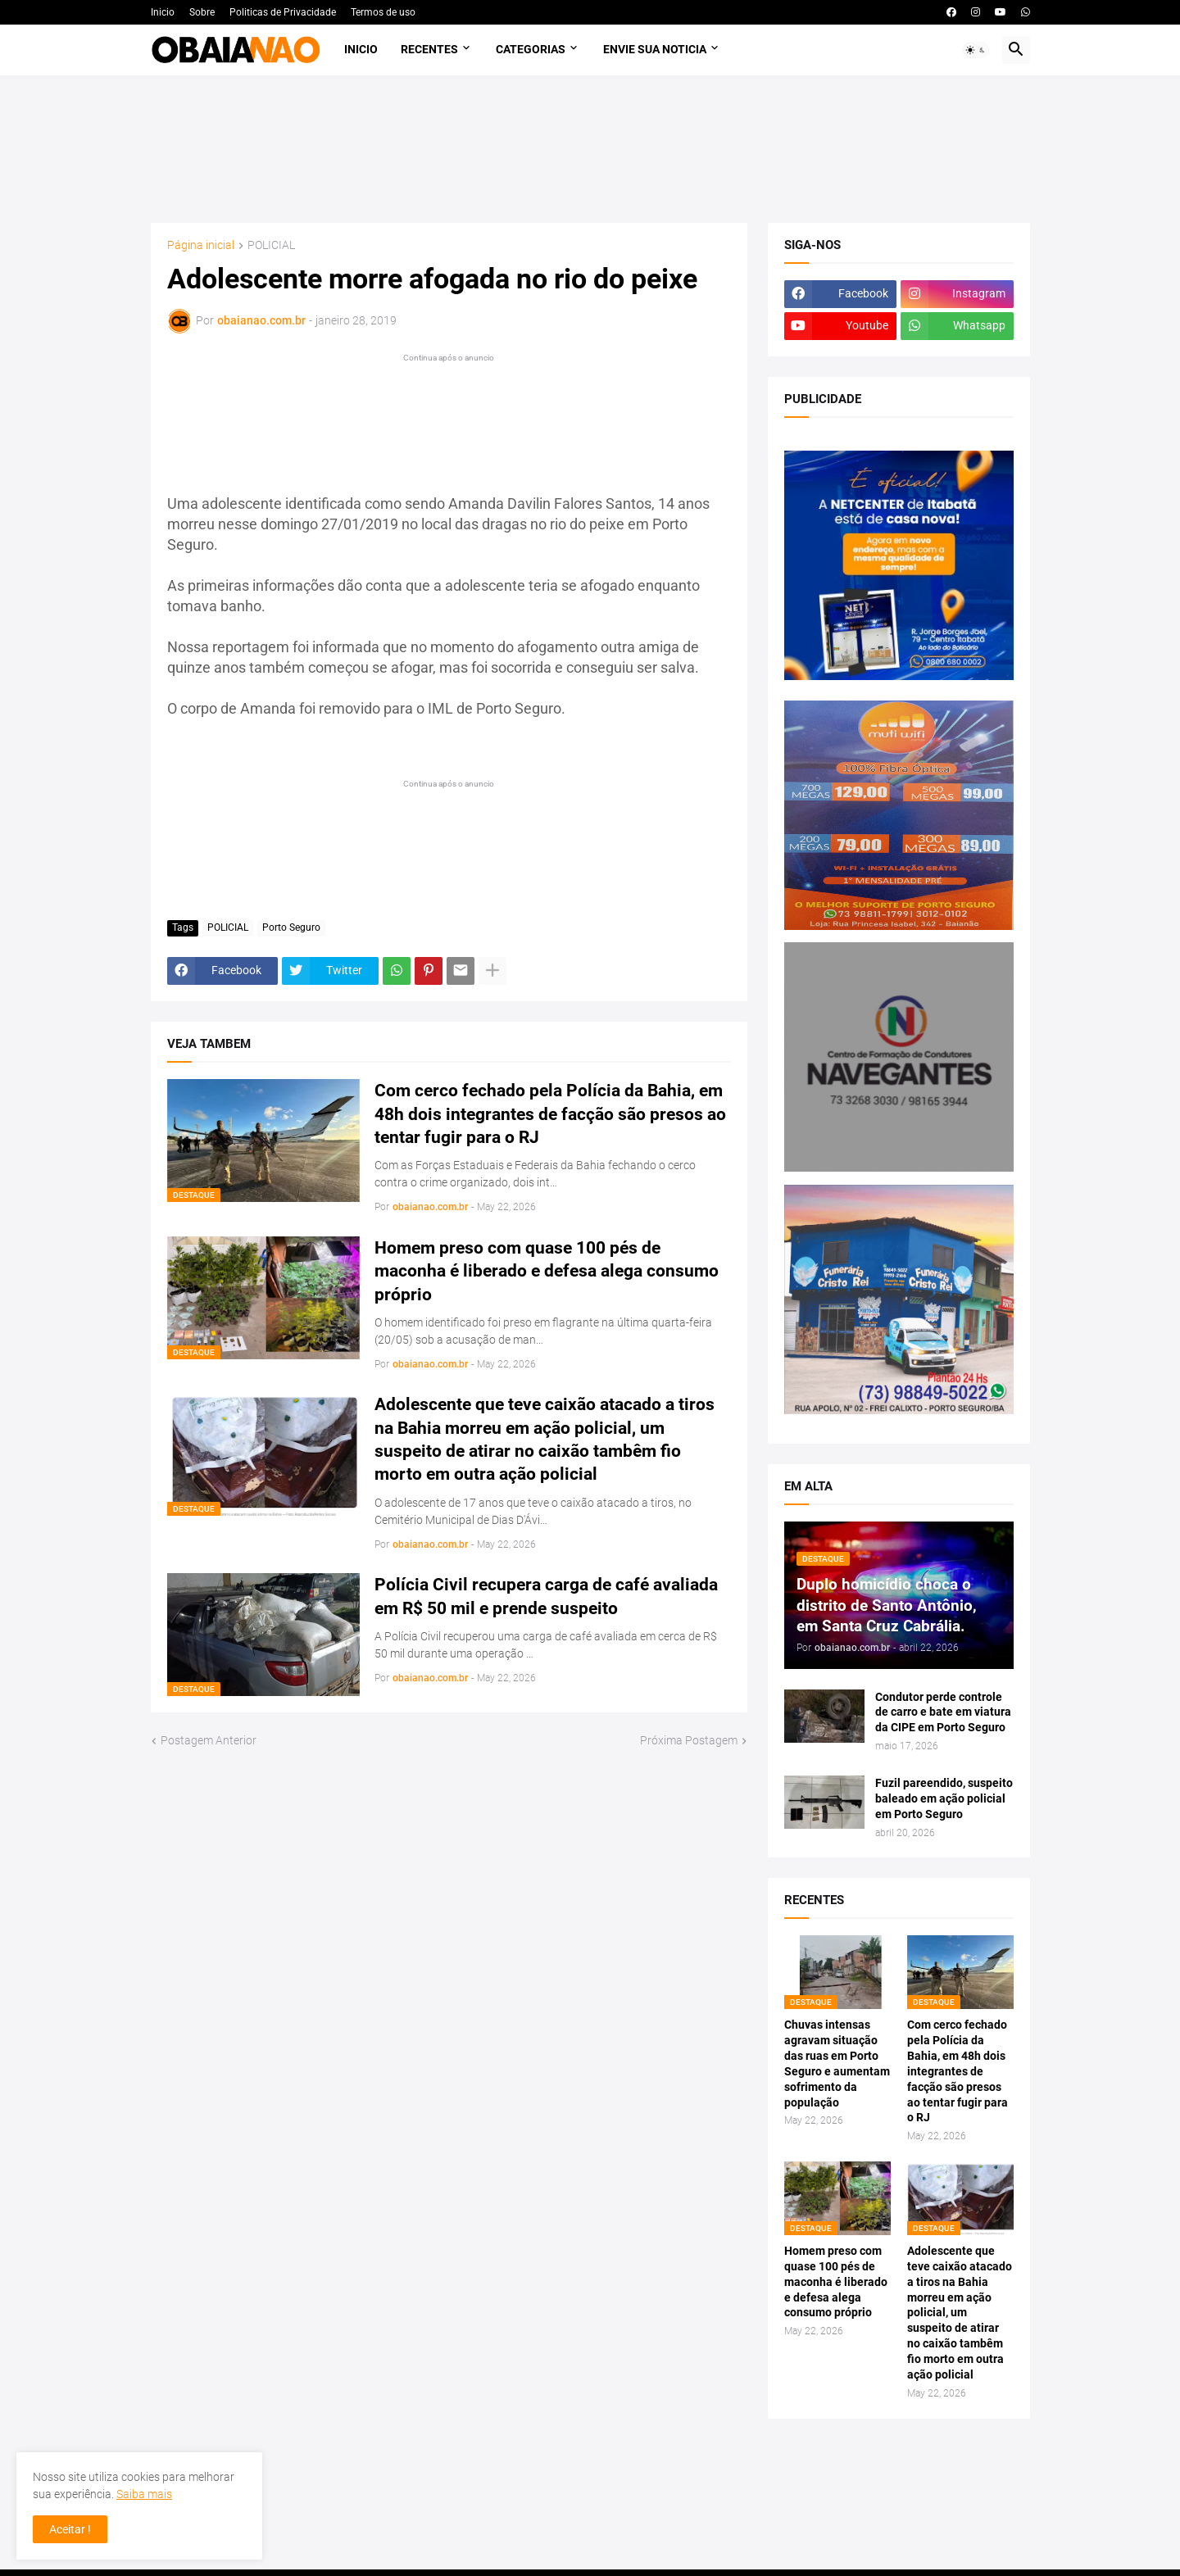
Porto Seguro (291, 927)
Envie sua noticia (654, 49)
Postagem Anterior (208, 1740)
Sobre (202, 12)
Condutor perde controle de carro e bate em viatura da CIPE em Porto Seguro (943, 1712)
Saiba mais (144, 2494)
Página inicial (200, 245)
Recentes (429, 49)
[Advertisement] (590, 149)
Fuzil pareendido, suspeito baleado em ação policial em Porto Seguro (944, 1798)
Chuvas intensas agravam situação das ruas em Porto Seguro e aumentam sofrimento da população (837, 2063)
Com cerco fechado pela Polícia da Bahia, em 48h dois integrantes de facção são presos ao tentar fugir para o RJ (550, 1114)
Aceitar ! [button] (70, 2529)
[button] (976, 50)
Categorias (530, 49)
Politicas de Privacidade (282, 12)
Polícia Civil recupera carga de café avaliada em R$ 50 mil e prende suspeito (546, 1596)
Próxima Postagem (689, 1740)
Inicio (163, 12)
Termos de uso (383, 12)
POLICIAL (271, 245)
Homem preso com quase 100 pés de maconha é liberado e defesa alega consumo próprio (546, 1271)
